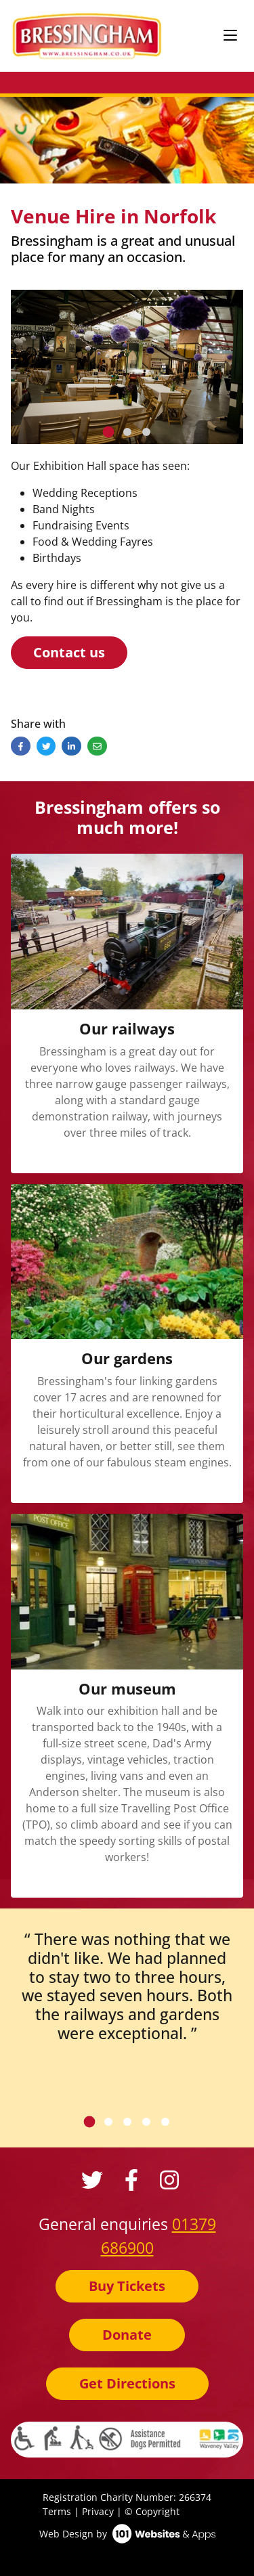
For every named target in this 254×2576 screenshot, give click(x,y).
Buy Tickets (127, 2286)
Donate (127, 2335)
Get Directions (127, 2383)
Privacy (98, 2511)
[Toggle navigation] (230, 36)
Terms (57, 2511)
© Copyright (152, 2511)
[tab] (108, 432)
